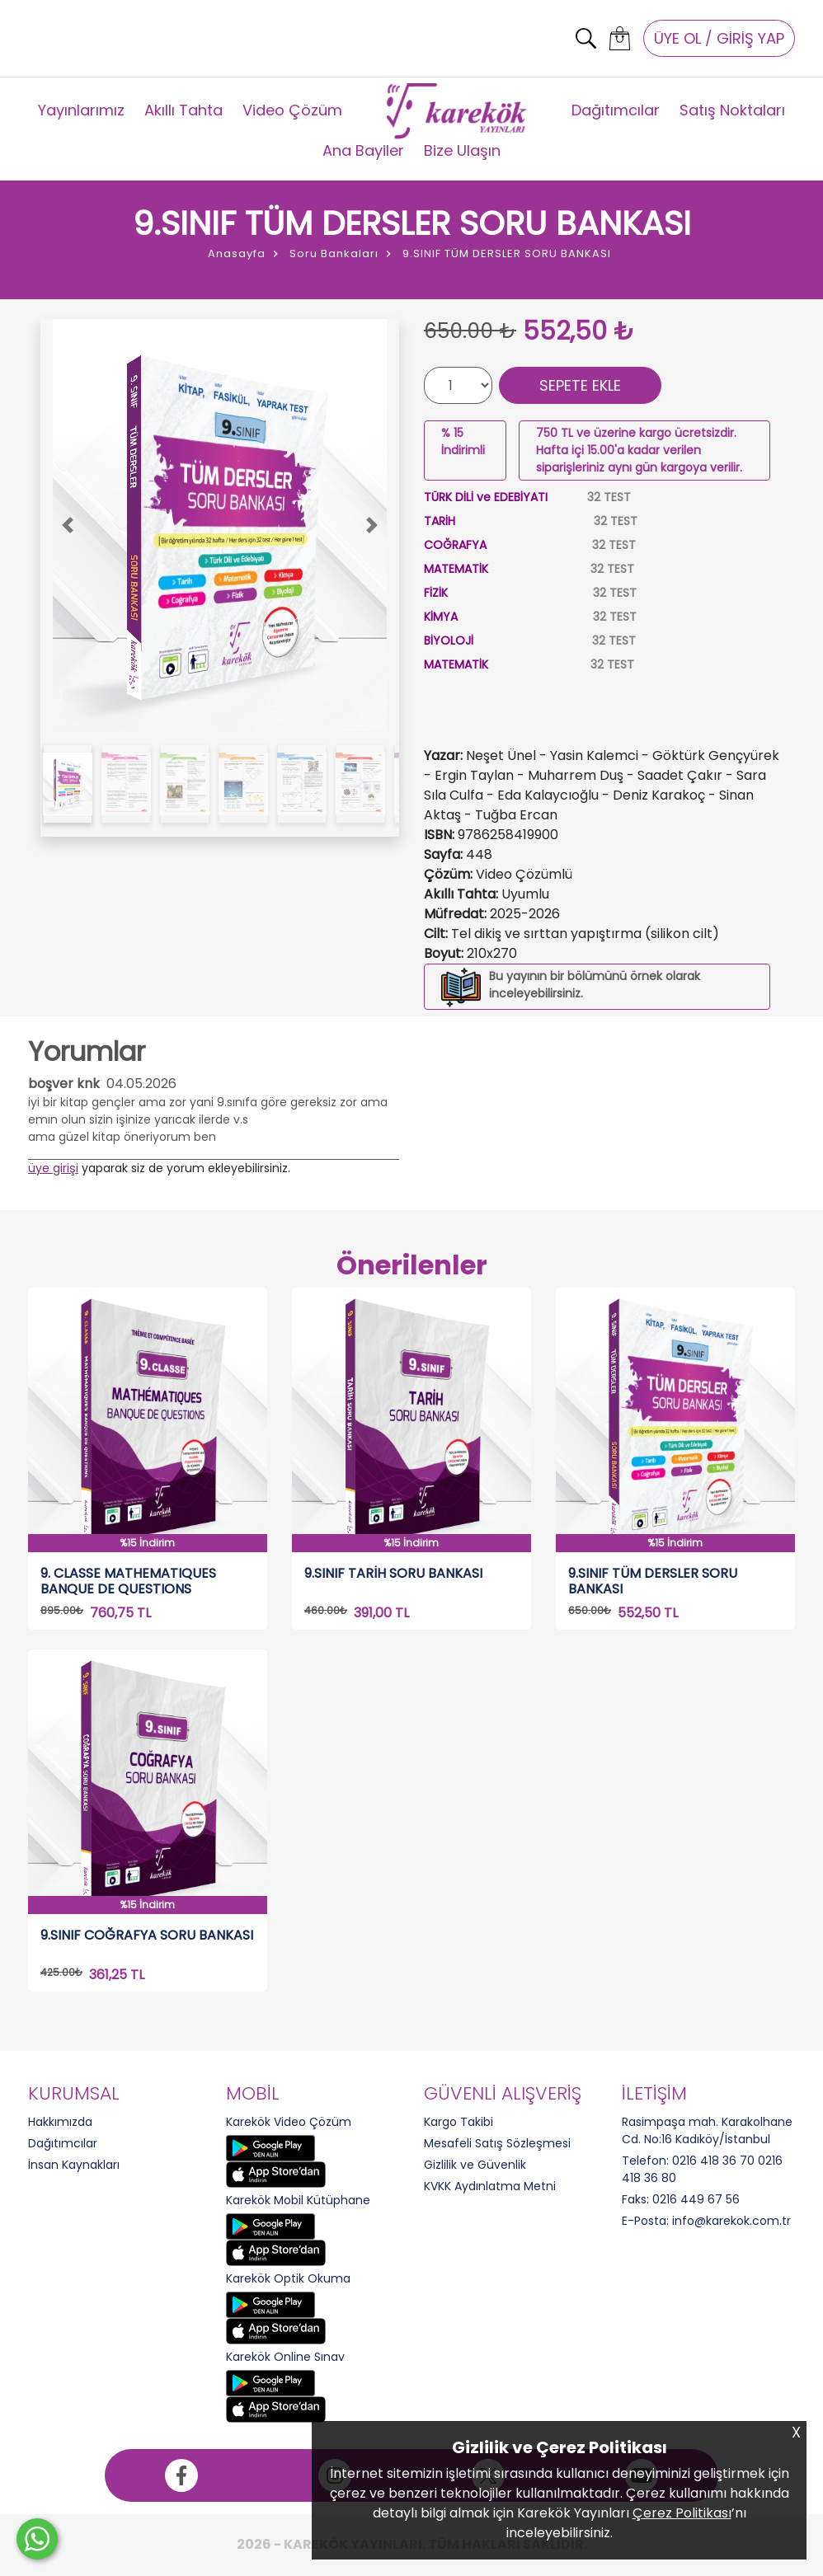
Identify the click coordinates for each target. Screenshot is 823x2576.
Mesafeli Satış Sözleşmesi (497, 2143)
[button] (67, 525)
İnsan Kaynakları (74, 2164)
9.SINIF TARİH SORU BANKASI (393, 1574)
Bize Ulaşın (462, 150)
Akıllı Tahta (183, 110)
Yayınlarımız (81, 110)
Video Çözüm (292, 110)
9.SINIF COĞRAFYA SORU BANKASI (146, 1936)
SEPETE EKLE (580, 385)
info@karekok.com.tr (731, 2220)
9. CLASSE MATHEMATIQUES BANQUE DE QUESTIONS (128, 1581)
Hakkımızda (60, 2122)
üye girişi (53, 1168)
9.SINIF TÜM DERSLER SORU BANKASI (652, 1581)
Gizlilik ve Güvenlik (475, 2164)
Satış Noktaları (732, 110)
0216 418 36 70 (713, 2160)
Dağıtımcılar (615, 110)
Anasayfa (237, 253)
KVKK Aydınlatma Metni (490, 2186)
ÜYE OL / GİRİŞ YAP (719, 38)
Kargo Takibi (458, 2122)
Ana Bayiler (363, 150)
